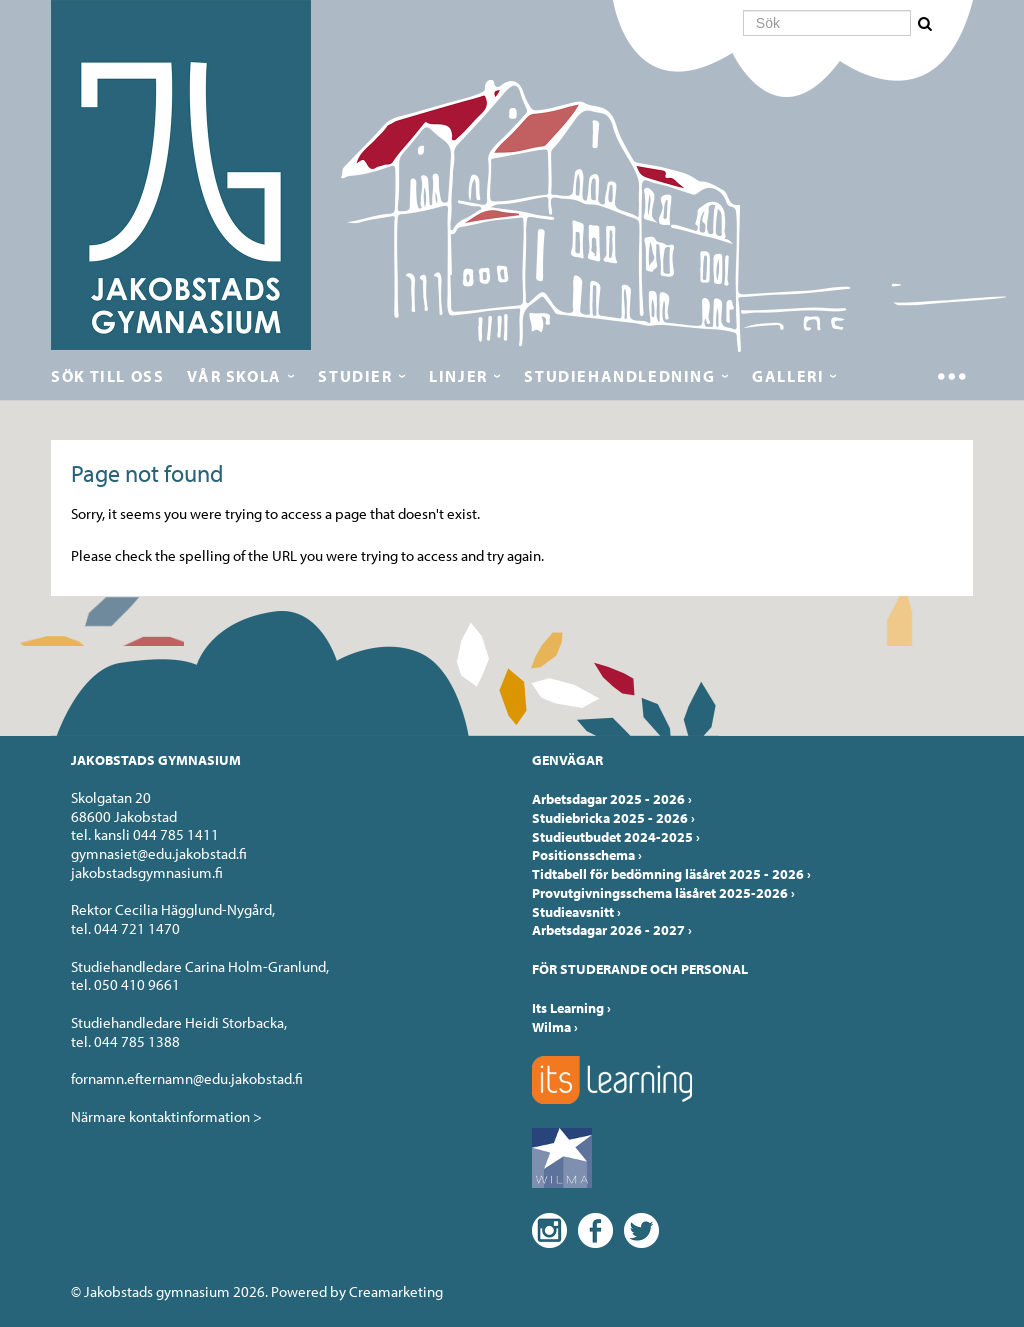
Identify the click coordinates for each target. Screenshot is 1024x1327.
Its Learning (571, 1008)
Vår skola (234, 376)
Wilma (555, 1027)
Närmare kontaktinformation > (166, 1116)
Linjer (458, 376)
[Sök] (827, 23)
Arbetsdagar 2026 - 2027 (612, 930)
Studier (355, 376)
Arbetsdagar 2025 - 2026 (612, 799)
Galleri (788, 376)
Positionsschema (587, 855)
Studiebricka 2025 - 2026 (613, 818)
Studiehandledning (619, 376)
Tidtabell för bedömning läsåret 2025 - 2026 (671, 874)
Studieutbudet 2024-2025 (616, 837)
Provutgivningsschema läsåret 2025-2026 (663, 893)
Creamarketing (396, 1291)
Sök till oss (107, 376)
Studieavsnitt (576, 912)
